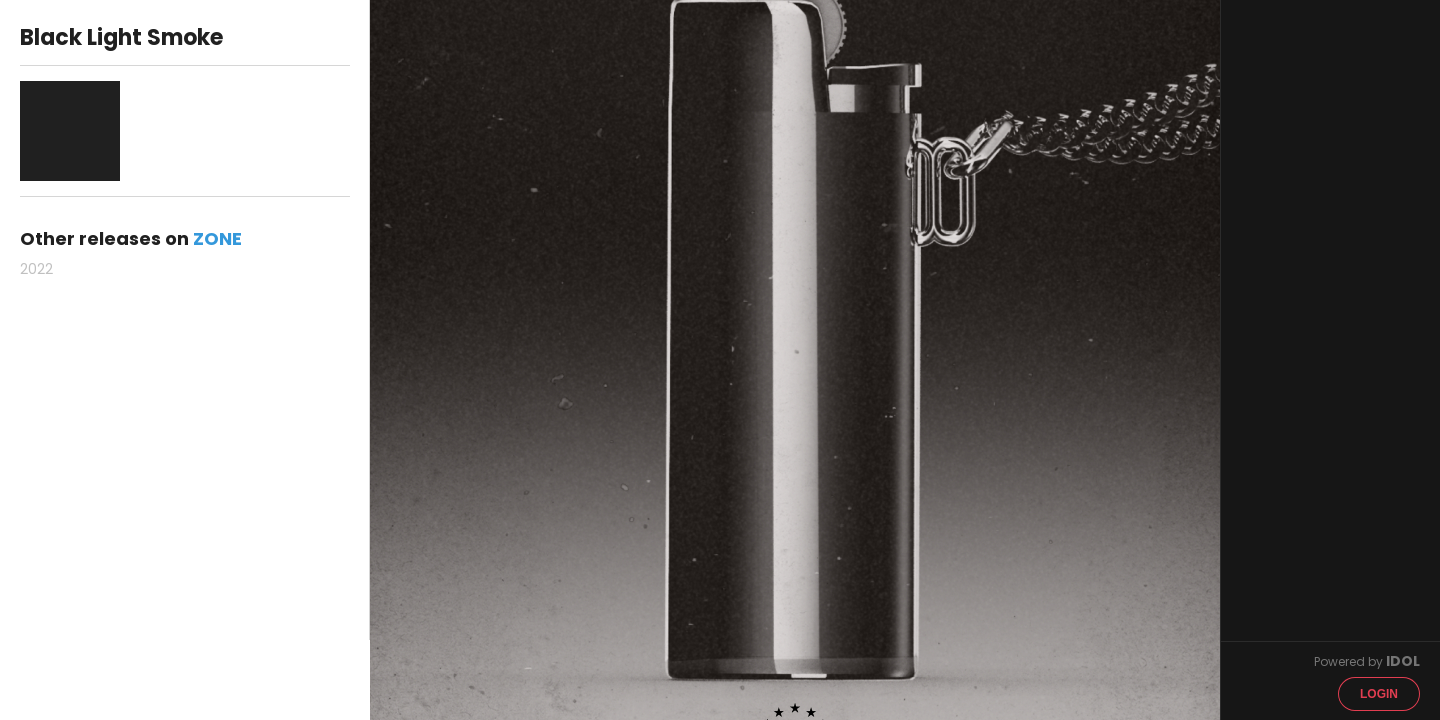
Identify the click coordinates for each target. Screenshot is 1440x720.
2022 (36, 269)
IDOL (1403, 661)
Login (1379, 694)
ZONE (217, 238)
